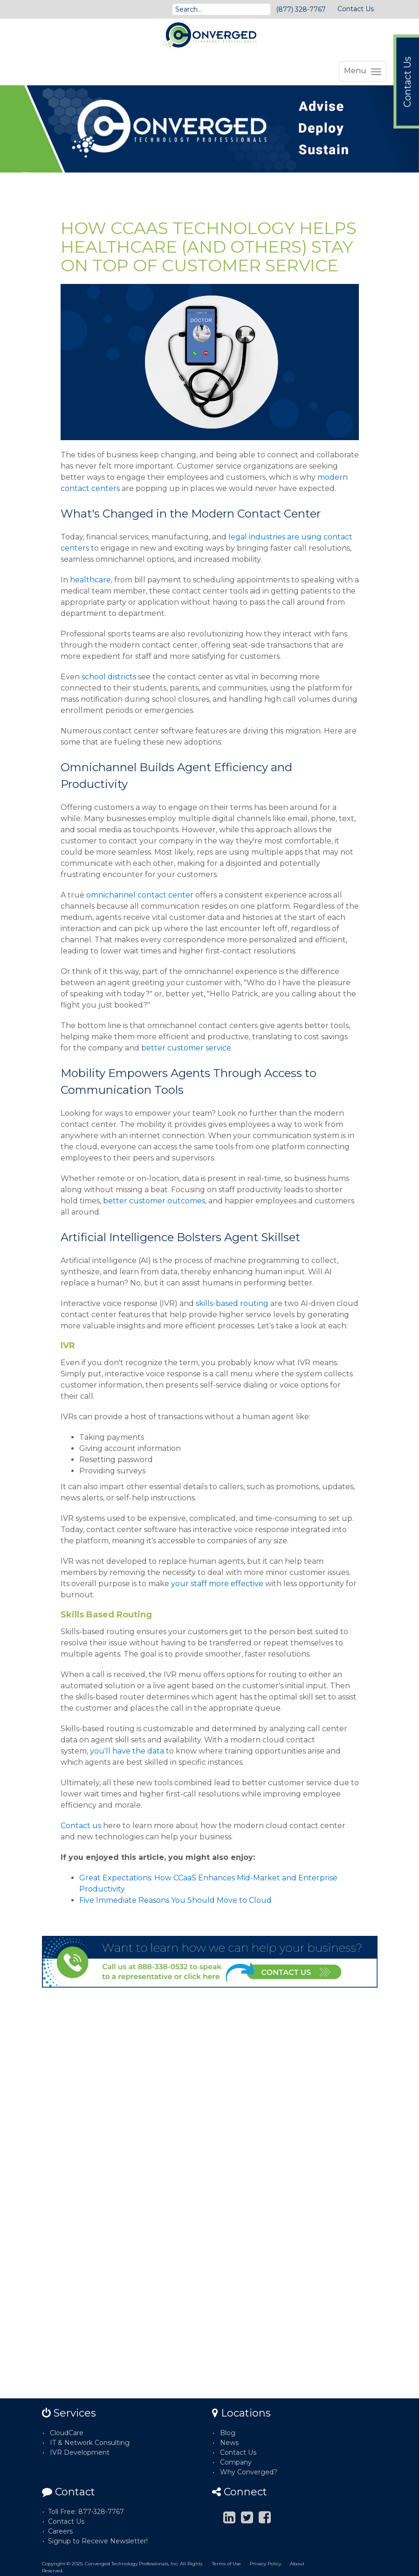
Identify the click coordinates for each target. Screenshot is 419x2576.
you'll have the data (128, 1751)
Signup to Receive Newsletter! (98, 2541)
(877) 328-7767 (301, 9)
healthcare (90, 579)
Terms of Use (226, 2564)
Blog (227, 2433)
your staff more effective (217, 1583)
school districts (109, 676)
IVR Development (80, 2452)
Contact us (81, 1825)
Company (236, 2462)
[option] (209, 129)
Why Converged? (248, 2472)
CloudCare (66, 2433)
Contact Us (355, 9)
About (297, 2564)
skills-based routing (232, 1303)
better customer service (186, 1047)
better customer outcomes (154, 1200)
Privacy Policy (265, 2564)
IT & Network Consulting (90, 2442)
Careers (60, 2531)
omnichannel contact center (139, 895)
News (229, 2442)
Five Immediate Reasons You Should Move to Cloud (175, 1900)
